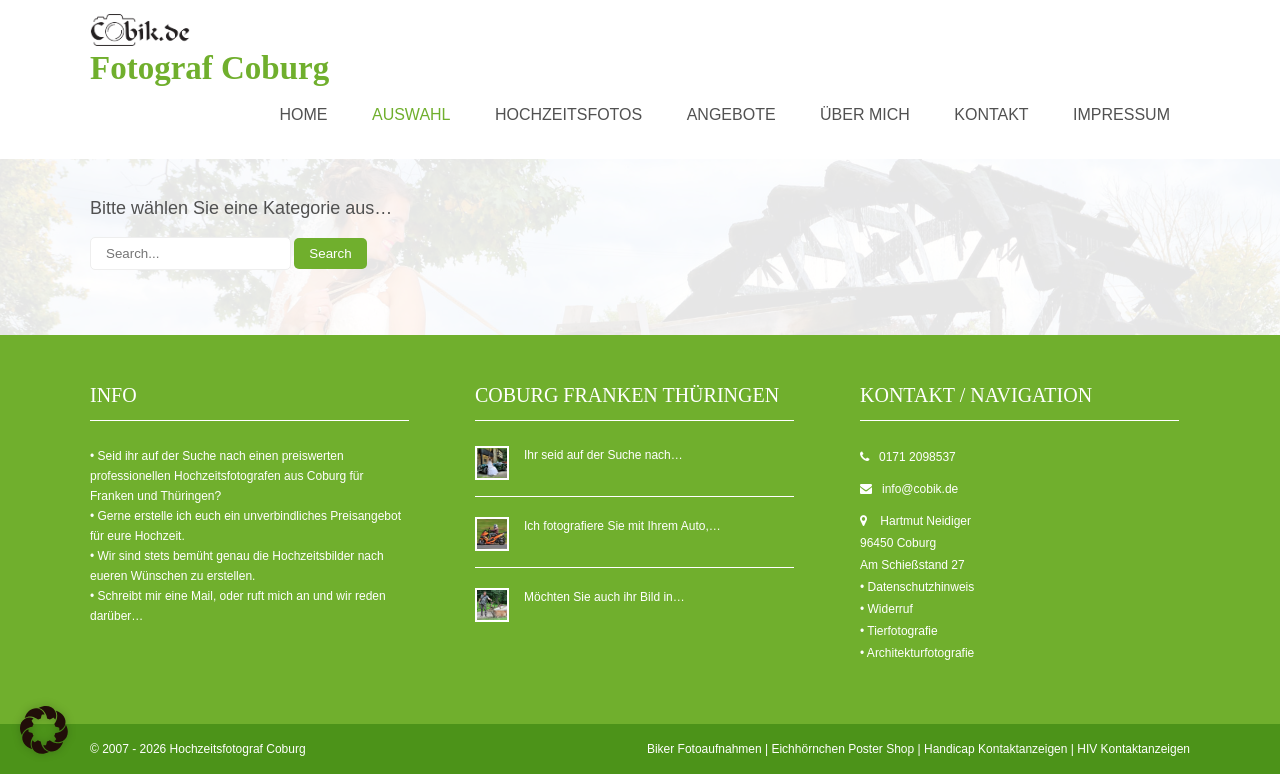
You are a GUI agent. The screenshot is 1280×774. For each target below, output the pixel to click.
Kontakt (991, 114)
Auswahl (411, 114)
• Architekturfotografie (917, 653)
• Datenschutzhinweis (917, 587)
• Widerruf (886, 609)
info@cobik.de (920, 489)
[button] (44, 730)
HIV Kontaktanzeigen (1133, 749)
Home (304, 114)
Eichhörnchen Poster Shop (842, 749)
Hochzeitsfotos (568, 114)
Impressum (1121, 114)
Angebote (731, 114)
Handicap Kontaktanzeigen (995, 749)
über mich (865, 114)
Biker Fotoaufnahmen (704, 749)
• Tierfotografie (899, 631)
